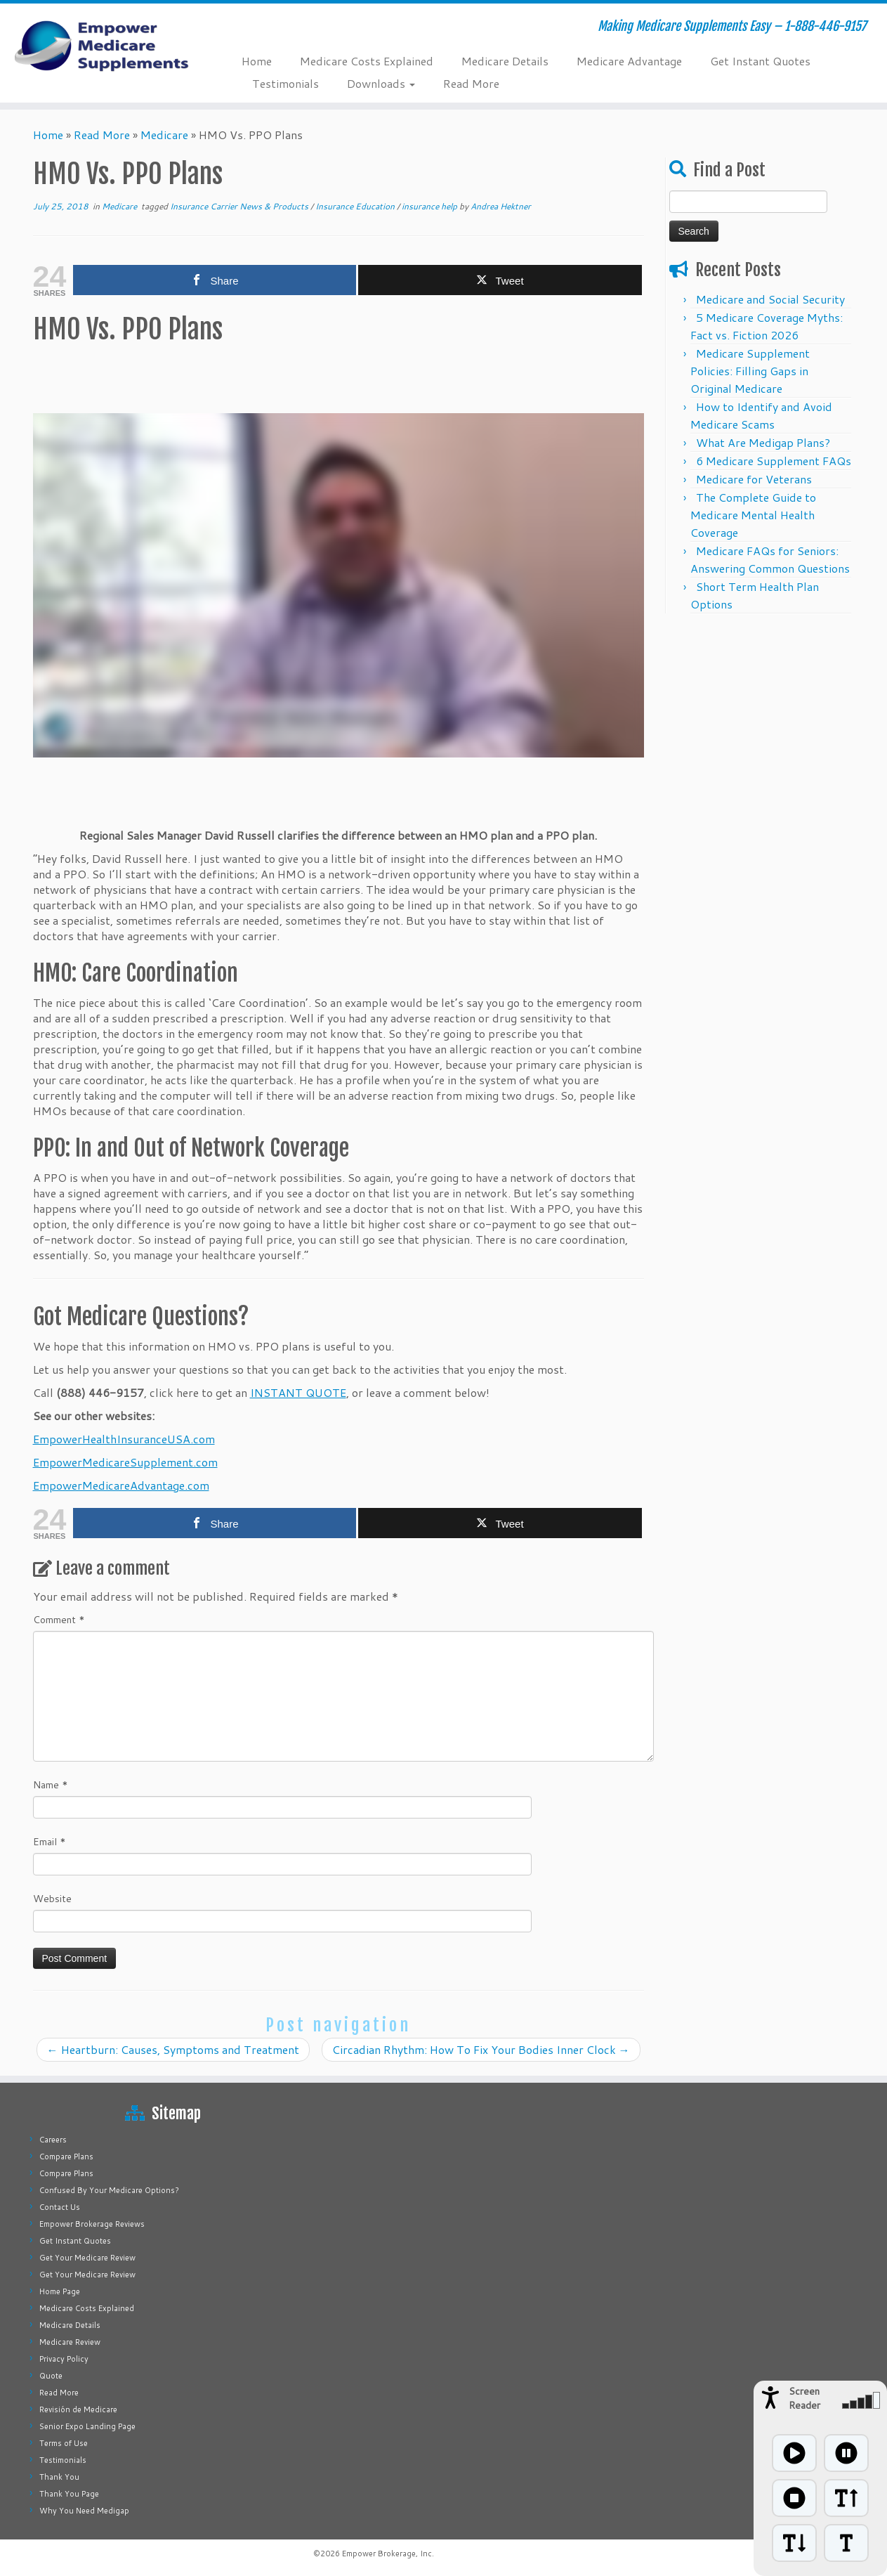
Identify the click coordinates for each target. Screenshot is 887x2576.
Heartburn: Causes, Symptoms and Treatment (173, 2049)
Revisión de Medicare (78, 2409)
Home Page (59, 2291)
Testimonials (285, 83)
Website (52, 1899)
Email (49, 1842)
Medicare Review (69, 2342)
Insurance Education (356, 206)
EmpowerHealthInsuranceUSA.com (124, 1439)
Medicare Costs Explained (366, 61)
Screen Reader (804, 2398)
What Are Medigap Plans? (763, 442)
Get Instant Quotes (760, 61)
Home (257, 61)
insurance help (430, 206)
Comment (59, 1620)
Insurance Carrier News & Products (240, 206)
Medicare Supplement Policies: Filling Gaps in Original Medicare (750, 370)
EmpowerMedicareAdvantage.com (121, 1485)
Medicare (164, 134)
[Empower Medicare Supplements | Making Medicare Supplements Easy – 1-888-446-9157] (102, 46)
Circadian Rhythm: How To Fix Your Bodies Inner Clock (481, 2049)
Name (50, 1785)
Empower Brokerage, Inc (387, 2553)
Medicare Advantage (629, 61)
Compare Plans (66, 2156)
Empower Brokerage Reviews (92, 2224)
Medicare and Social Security (770, 299)
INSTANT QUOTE (298, 1392)
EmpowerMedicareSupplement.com (125, 1462)
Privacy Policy (63, 2358)
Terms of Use (63, 2443)
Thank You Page (69, 2493)
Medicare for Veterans (754, 479)
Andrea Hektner (501, 206)
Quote (51, 2375)
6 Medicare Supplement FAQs (773, 461)
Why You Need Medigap (84, 2510)
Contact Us (59, 2207)
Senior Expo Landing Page (87, 2426)
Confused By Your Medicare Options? (109, 2190)
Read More (471, 83)
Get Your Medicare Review (87, 2257)
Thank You (59, 2477)
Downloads (381, 83)
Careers (53, 2139)
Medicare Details (504, 61)
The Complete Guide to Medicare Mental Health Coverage (753, 514)
